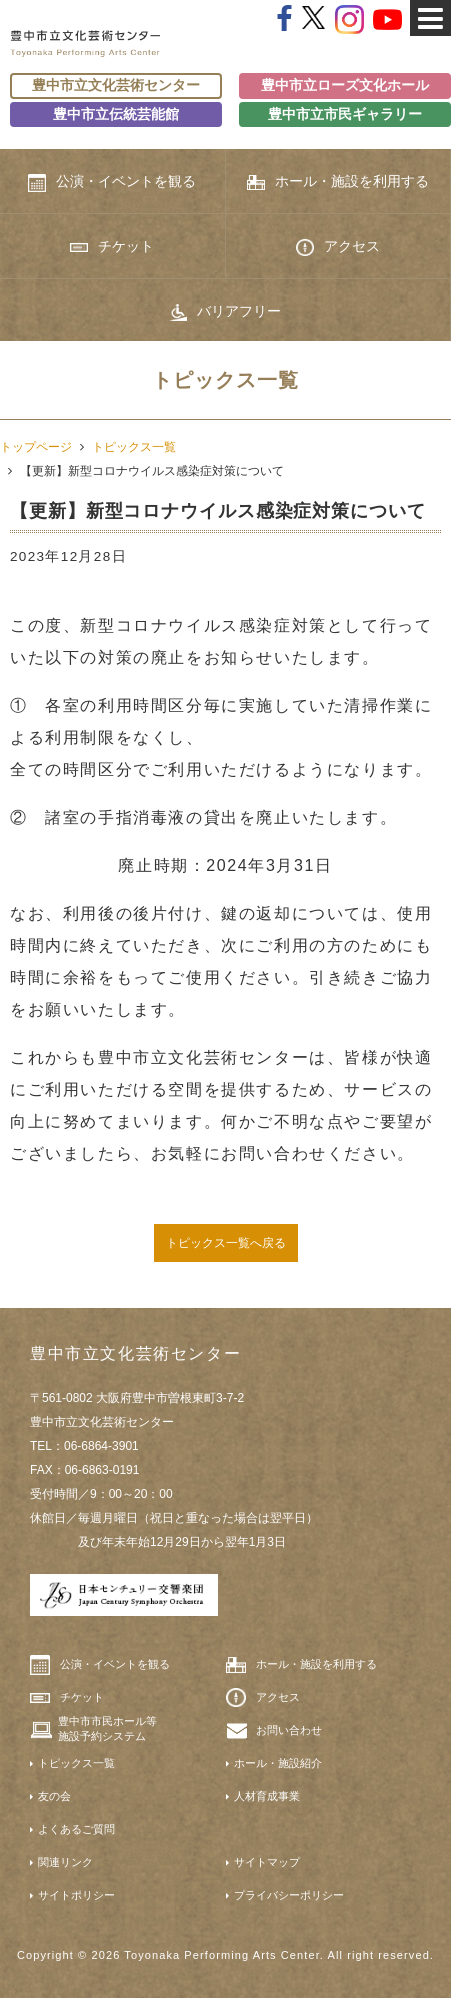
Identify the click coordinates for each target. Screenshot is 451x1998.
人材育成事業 (267, 1796)
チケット (112, 246)
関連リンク (65, 1862)
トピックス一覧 (134, 447)
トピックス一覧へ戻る (226, 1243)
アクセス (338, 247)
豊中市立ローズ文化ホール (345, 85)
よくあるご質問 (76, 1829)
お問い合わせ (289, 1730)
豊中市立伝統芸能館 (116, 114)
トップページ (36, 447)
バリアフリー (225, 312)
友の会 (54, 1796)
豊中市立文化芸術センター (116, 85)
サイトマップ (267, 1862)
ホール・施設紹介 (278, 1763)
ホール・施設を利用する (338, 181)
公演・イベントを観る (112, 182)
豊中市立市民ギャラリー (345, 114)
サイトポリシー (76, 1895)
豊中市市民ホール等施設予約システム (107, 1728)
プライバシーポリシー (289, 1895)
